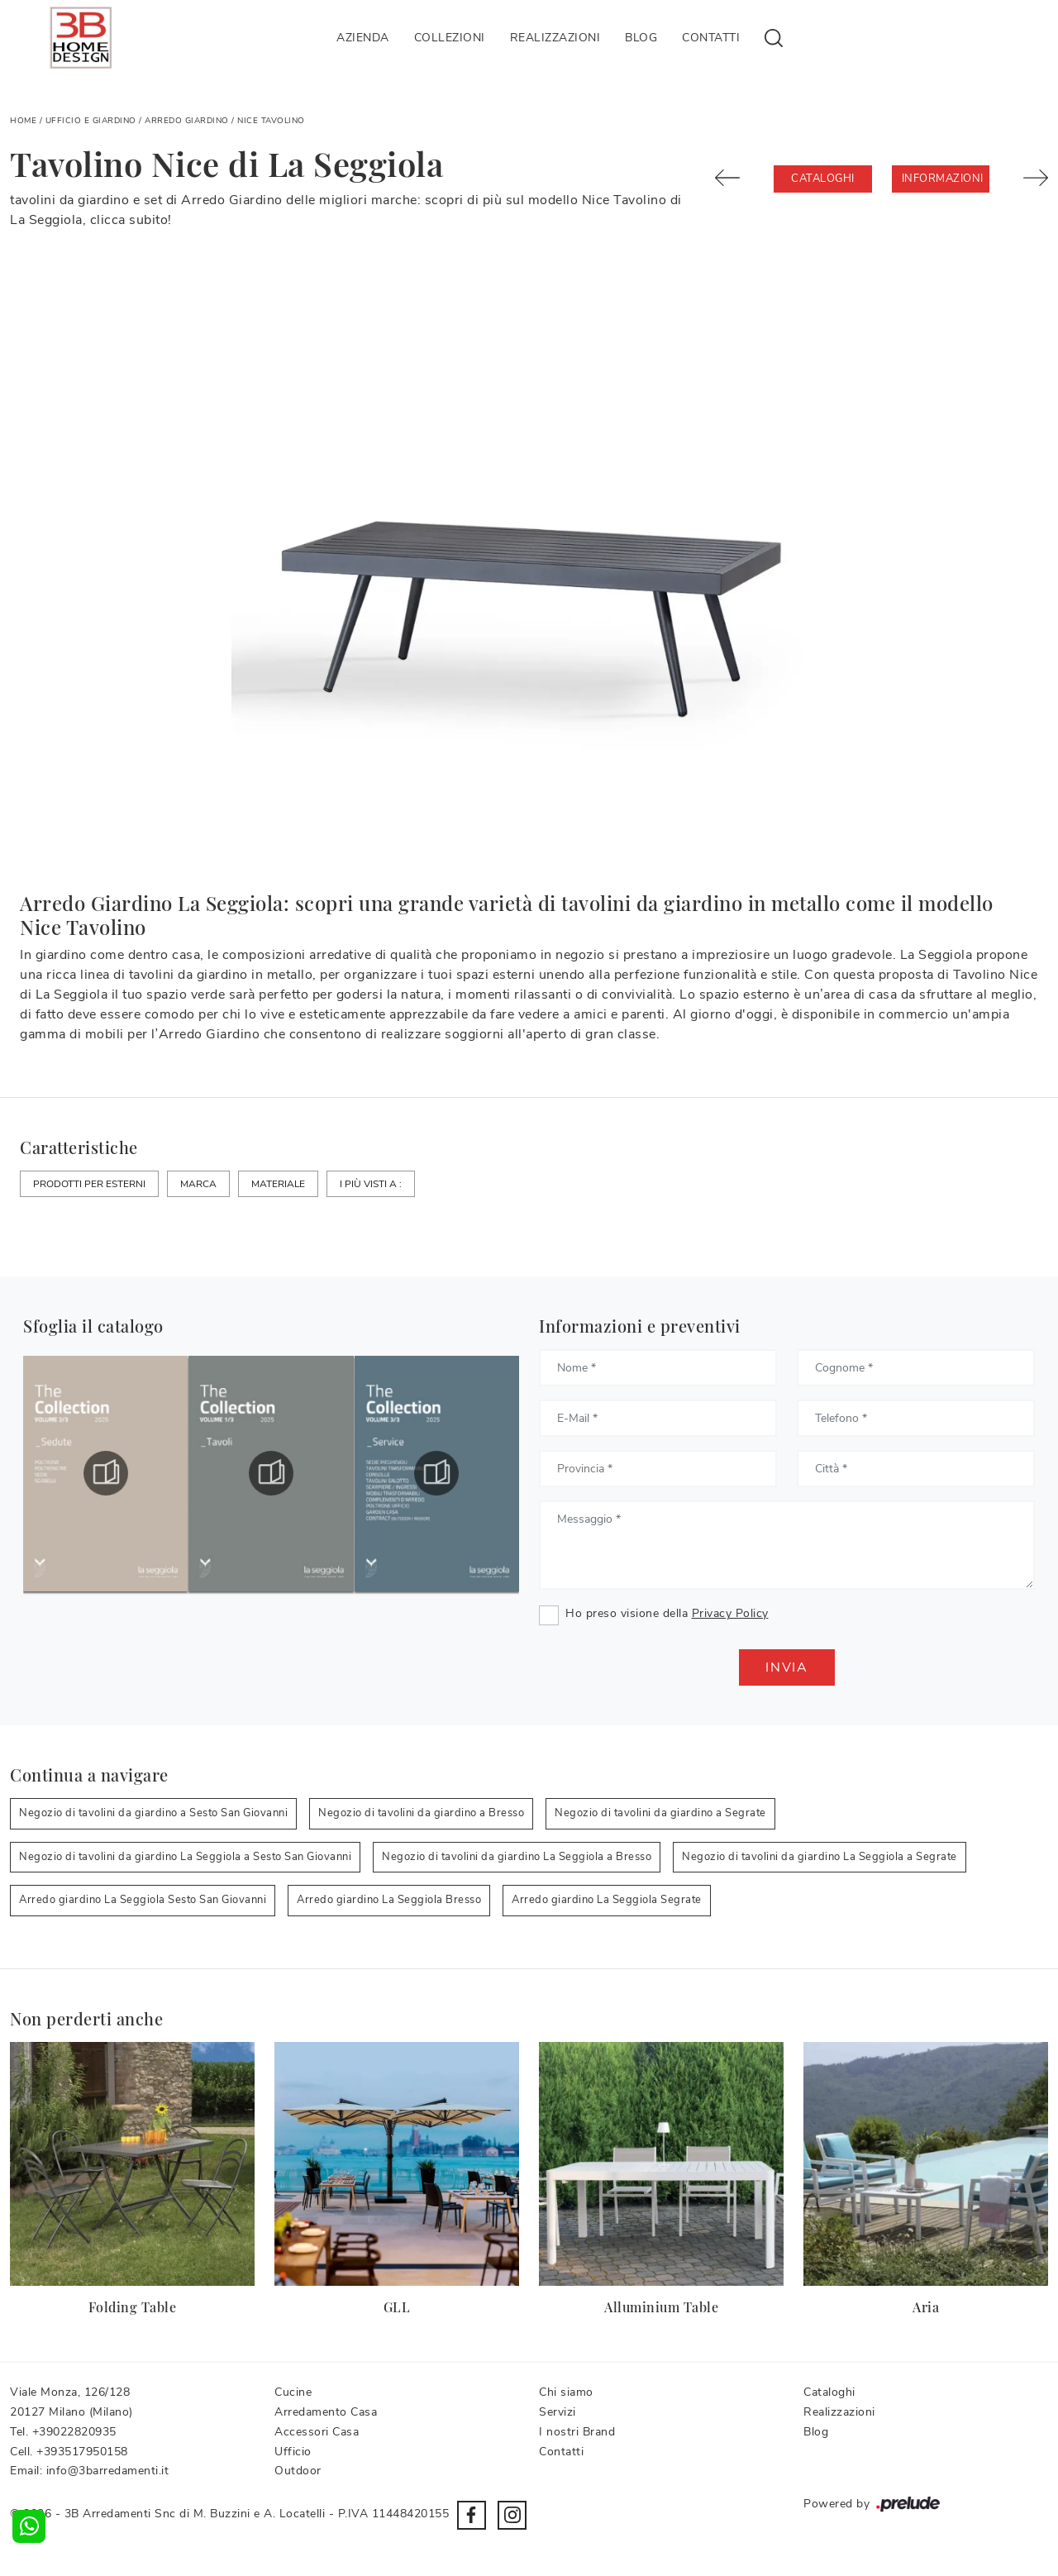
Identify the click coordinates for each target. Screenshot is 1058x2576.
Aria (926, 2307)
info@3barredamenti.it (107, 2470)
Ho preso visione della (667, 1613)
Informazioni (943, 178)
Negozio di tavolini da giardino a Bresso (421, 1813)
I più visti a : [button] (371, 1183)
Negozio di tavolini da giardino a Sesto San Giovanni (153, 1813)
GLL (397, 2307)
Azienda (362, 37)
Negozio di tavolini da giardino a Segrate (660, 1813)
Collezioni (449, 37)
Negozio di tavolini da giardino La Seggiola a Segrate (819, 1856)
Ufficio (293, 2451)
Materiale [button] (278, 1183)
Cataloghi (823, 178)
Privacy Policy (730, 1613)
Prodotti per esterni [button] (89, 1183)
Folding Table (132, 2307)
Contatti (711, 37)
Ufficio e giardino (90, 120)
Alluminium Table (661, 2307)
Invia (786, 1667)
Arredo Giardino (187, 120)
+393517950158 (82, 2451)
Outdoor (298, 2470)
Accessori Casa (316, 2432)
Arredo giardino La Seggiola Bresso (389, 1899)
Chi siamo (566, 2392)
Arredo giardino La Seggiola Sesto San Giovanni (142, 1899)
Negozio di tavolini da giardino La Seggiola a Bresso (516, 1856)
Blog (641, 37)
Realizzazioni (555, 37)
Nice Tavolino (271, 120)
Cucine (293, 2392)
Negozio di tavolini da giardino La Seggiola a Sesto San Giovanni (185, 1856)
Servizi (557, 2412)
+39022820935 (74, 2432)
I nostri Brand (577, 2432)
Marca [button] (198, 1183)
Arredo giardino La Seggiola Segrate (607, 1899)
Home (23, 120)
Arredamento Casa (325, 2412)
